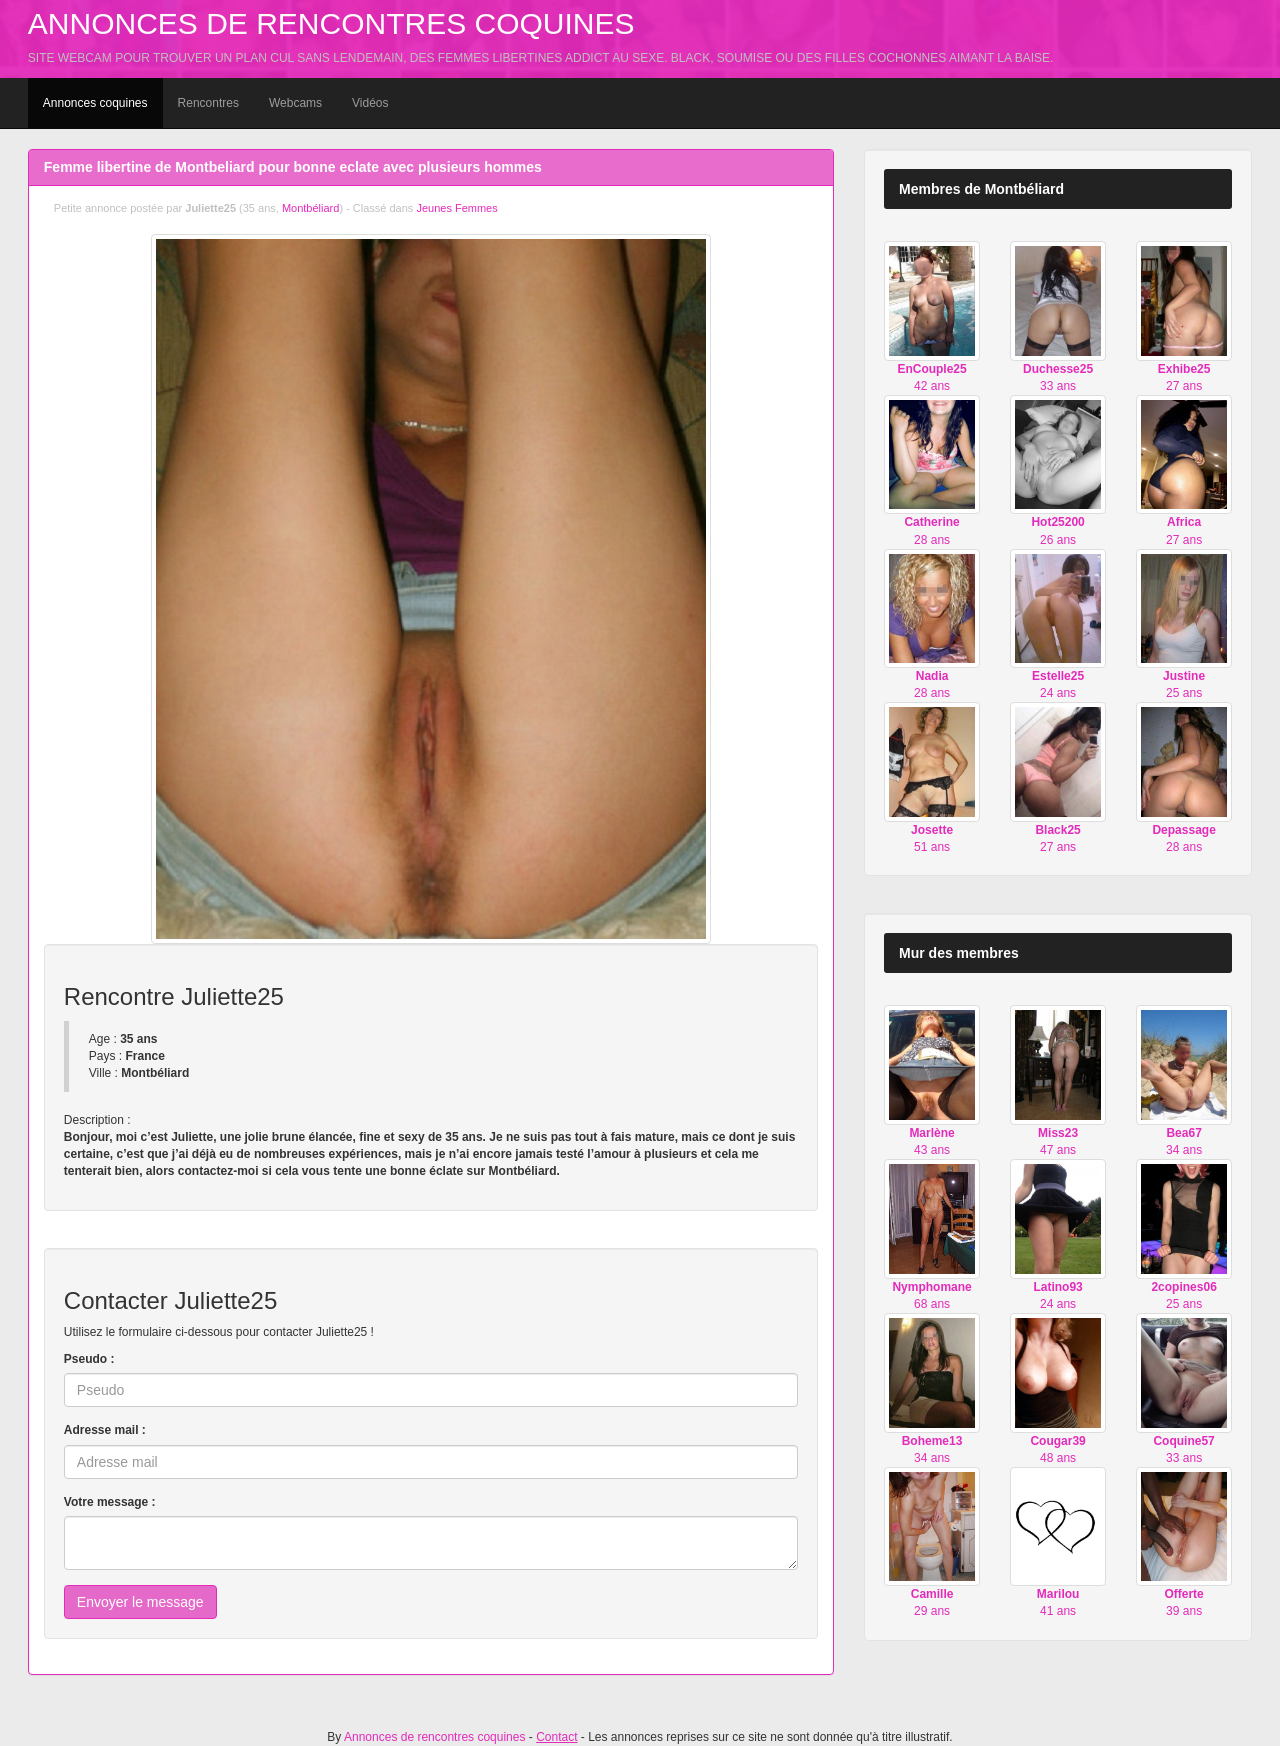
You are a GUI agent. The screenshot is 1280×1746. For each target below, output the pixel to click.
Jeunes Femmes (456, 208)
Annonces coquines (95, 103)
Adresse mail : (105, 1430)
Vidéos (370, 103)
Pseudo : (89, 1359)
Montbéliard (310, 208)
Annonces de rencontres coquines (331, 23)
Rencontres (208, 103)
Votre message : (110, 1502)
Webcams (295, 103)
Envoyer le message (140, 1602)
